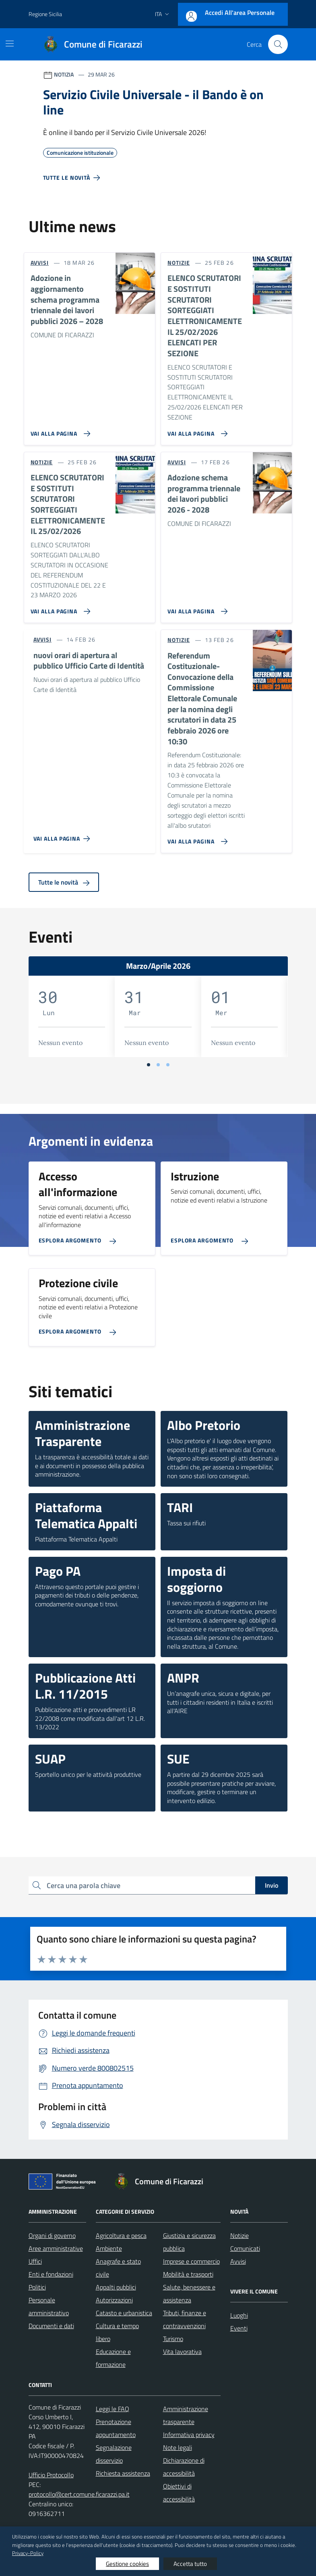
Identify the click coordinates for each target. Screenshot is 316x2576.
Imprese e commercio (191, 2261)
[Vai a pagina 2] (158, 1064)
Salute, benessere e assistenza (189, 2293)
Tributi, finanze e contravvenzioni (184, 2319)
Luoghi (239, 2315)
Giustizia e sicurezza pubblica (189, 2242)
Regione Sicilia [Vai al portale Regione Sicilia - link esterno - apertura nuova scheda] (45, 14)
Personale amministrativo (49, 2306)
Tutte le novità (63, 882)
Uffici (35, 2261)
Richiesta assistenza (123, 2473)
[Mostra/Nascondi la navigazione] (9, 43)
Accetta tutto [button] (190, 2563)
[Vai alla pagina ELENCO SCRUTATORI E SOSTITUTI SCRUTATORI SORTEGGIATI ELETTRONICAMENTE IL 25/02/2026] (59, 608)
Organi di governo (52, 2235)
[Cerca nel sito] (277, 44)
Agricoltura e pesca (121, 2235)
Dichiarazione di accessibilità (183, 2467)
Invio (271, 1885)
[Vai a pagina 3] (167, 1064)
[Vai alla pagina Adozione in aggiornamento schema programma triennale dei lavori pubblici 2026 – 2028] (59, 430)
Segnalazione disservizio (114, 2454)
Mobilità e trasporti (188, 2274)
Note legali (177, 2447)
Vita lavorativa (182, 2351)
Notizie (239, 2235)
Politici (37, 2287)
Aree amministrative (56, 2248)
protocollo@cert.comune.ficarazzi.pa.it (79, 2494)
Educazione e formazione (113, 2358)
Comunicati (245, 2248)
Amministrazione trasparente (185, 2415)
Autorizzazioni (114, 2300)
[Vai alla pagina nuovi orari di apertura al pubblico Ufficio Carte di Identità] (63, 835)
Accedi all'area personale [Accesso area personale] (240, 12)
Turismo (173, 2338)
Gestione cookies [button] (127, 2563)
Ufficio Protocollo (51, 2475)
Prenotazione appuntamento (116, 2428)
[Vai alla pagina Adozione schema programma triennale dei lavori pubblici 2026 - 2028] (196, 608)
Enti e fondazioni (51, 2274)
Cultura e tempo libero (117, 2332)
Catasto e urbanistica (124, 2313)
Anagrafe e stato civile (118, 2267)
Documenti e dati (51, 2326)
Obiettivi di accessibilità (179, 2492)
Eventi (239, 2328)
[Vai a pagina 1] (148, 1064)
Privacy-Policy (27, 2553)
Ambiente (109, 2248)
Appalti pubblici (116, 2287)
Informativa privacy (189, 2434)
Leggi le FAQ (112, 2409)
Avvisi (238, 2261)
